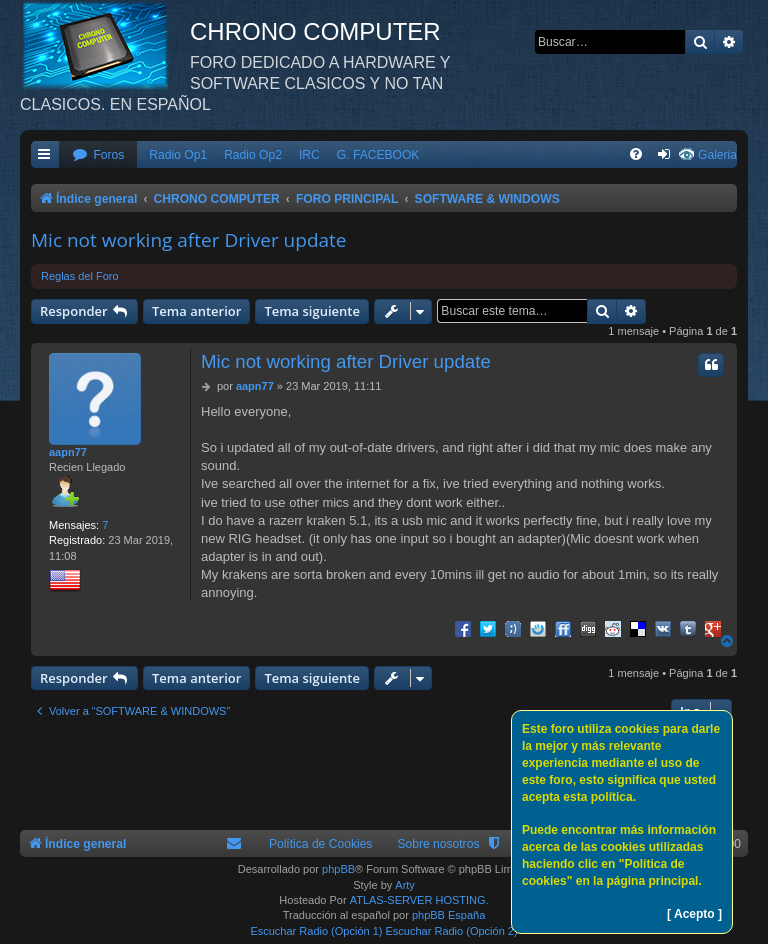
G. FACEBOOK (378, 155)
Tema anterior (196, 311)
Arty (405, 885)
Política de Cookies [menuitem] (321, 844)
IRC (309, 155)
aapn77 (68, 452)
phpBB (338, 869)
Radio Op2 (253, 155)
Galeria (717, 155)
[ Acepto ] (694, 914)
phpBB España (448, 915)
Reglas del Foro (80, 276)
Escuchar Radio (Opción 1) (316, 931)
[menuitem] (98, 155)
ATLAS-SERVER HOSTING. (419, 900)
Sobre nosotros (438, 844)
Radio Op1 (178, 155)
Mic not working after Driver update (189, 240)
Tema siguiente (312, 311)
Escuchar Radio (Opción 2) (452, 931)
